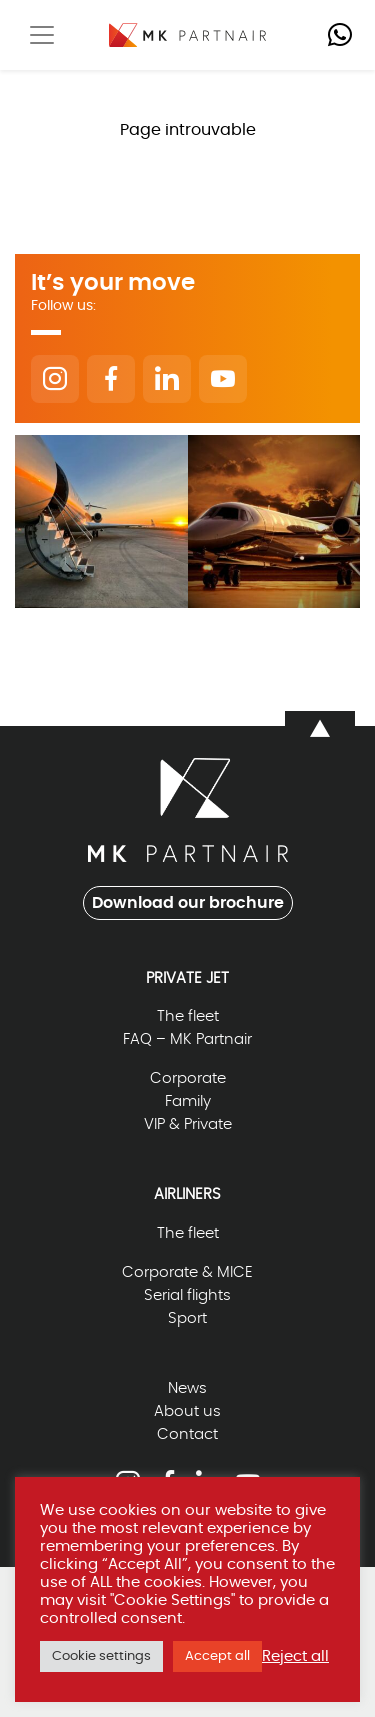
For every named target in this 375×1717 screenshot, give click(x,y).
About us (187, 1411)
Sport (187, 1318)
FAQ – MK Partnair (187, 1039)
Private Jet (187, 978)
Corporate (188, 1078)
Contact (187, 1434)
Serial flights (187, 1295)
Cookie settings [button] (101, 1656)
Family (188, 1101)
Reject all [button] (295, 1656)
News (187, 1388)
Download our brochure (188, 903)
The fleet (188, 1016)
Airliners (187, 1194)
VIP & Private (188, 1124)
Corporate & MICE (187, 1272)
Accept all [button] (217, 1656)
